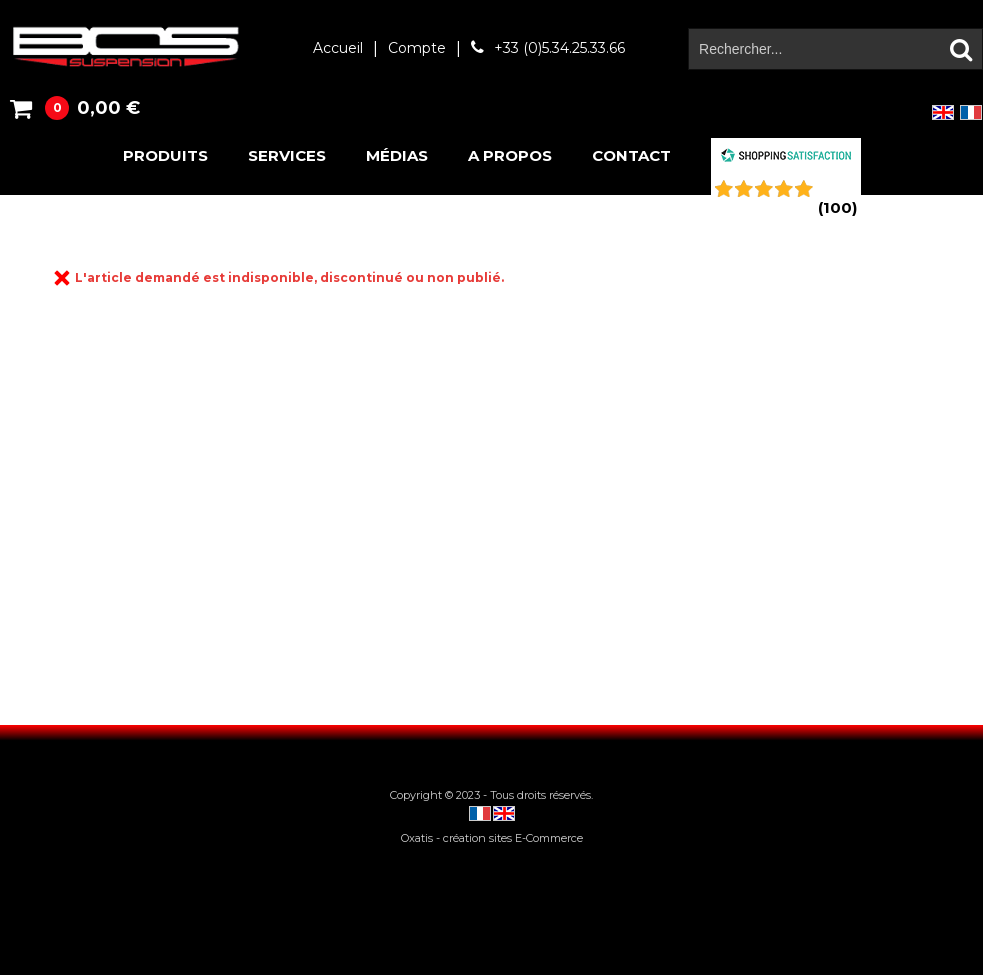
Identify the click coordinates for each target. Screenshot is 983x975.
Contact (631, 155)
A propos (510, 155)
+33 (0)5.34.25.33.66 (559, 48)
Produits (165, 155)
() (837, 207)
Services (287, 155)
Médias (397, 155)
